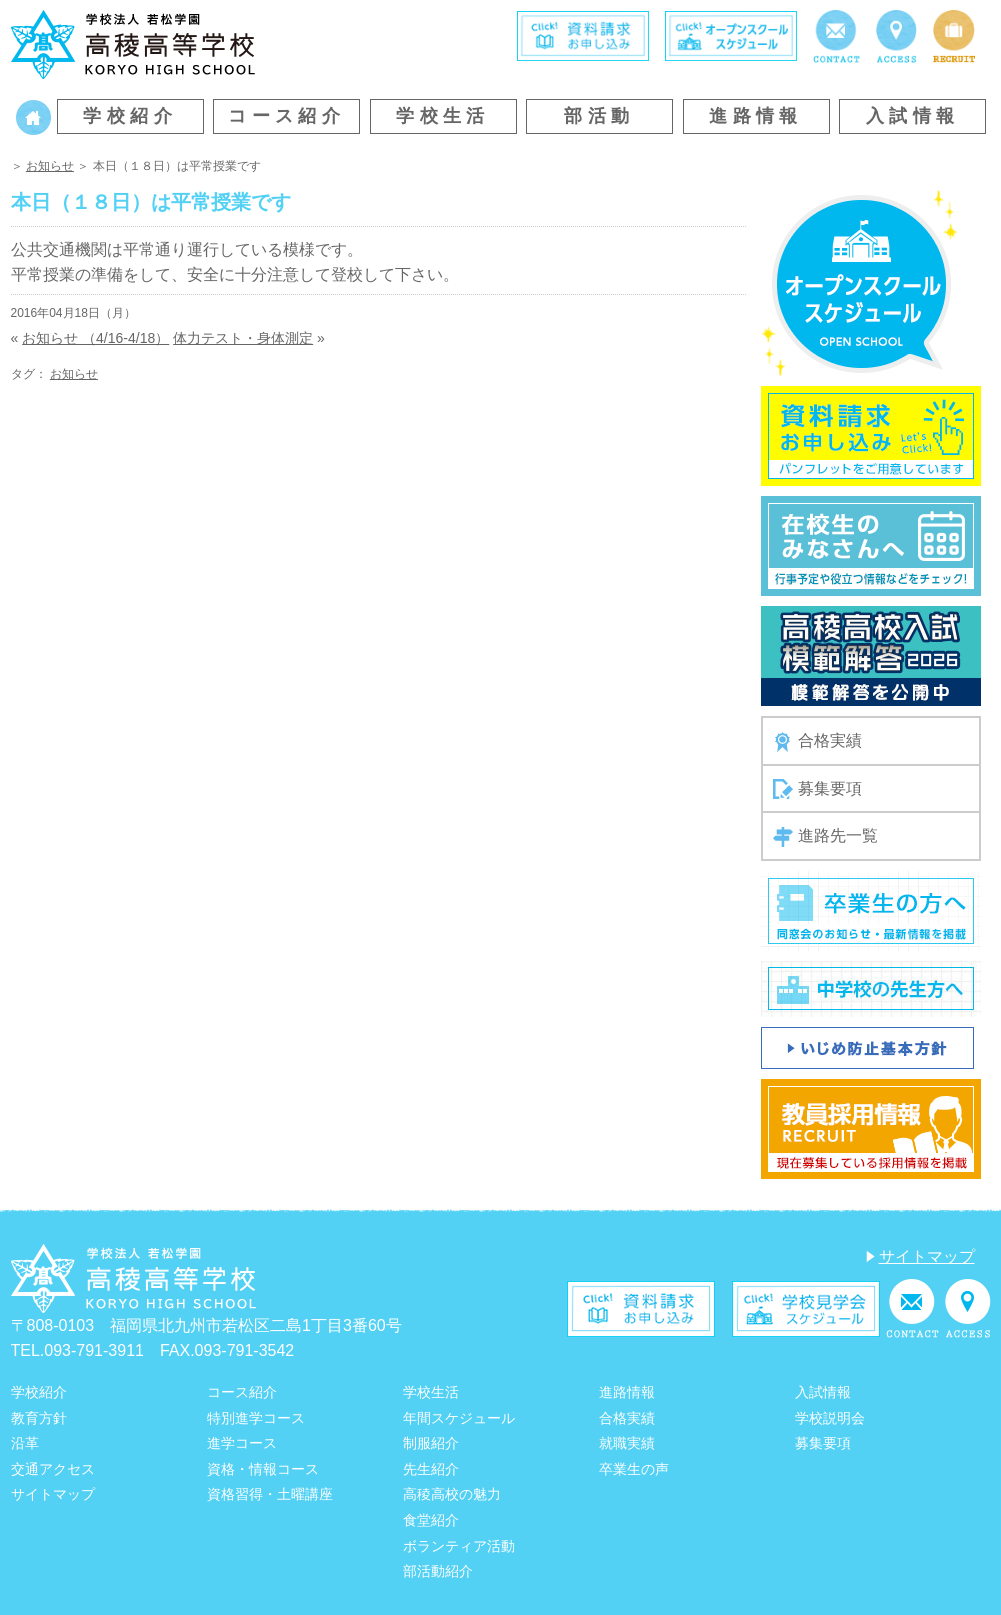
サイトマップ (927, 1256)
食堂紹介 (431, 1520)
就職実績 (627, 1443)
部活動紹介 (438, 1571)
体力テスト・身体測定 (243, 338)
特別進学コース (256, 1418)
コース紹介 (286, 116)
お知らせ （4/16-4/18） (95, 338)
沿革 (25, 1443)
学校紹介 (130, 116)
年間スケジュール (459, 1418)
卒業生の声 (634, 1469)
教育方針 (39, 1418)
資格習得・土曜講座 (270, 1494)
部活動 (599, 116)
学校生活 (443, 116)
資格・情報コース (263, 1469)
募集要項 (817, 789)
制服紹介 (431, 1443)
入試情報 (913, 116)
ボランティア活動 (459, 1546)
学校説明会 (830, 1418)
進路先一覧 (825, 837)
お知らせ (50, 166)
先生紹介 (431, 1469)
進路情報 (756, 116)
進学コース (242, 1443)
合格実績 (817, 742)
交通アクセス (53, 1469)
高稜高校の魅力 (452, 1494)
